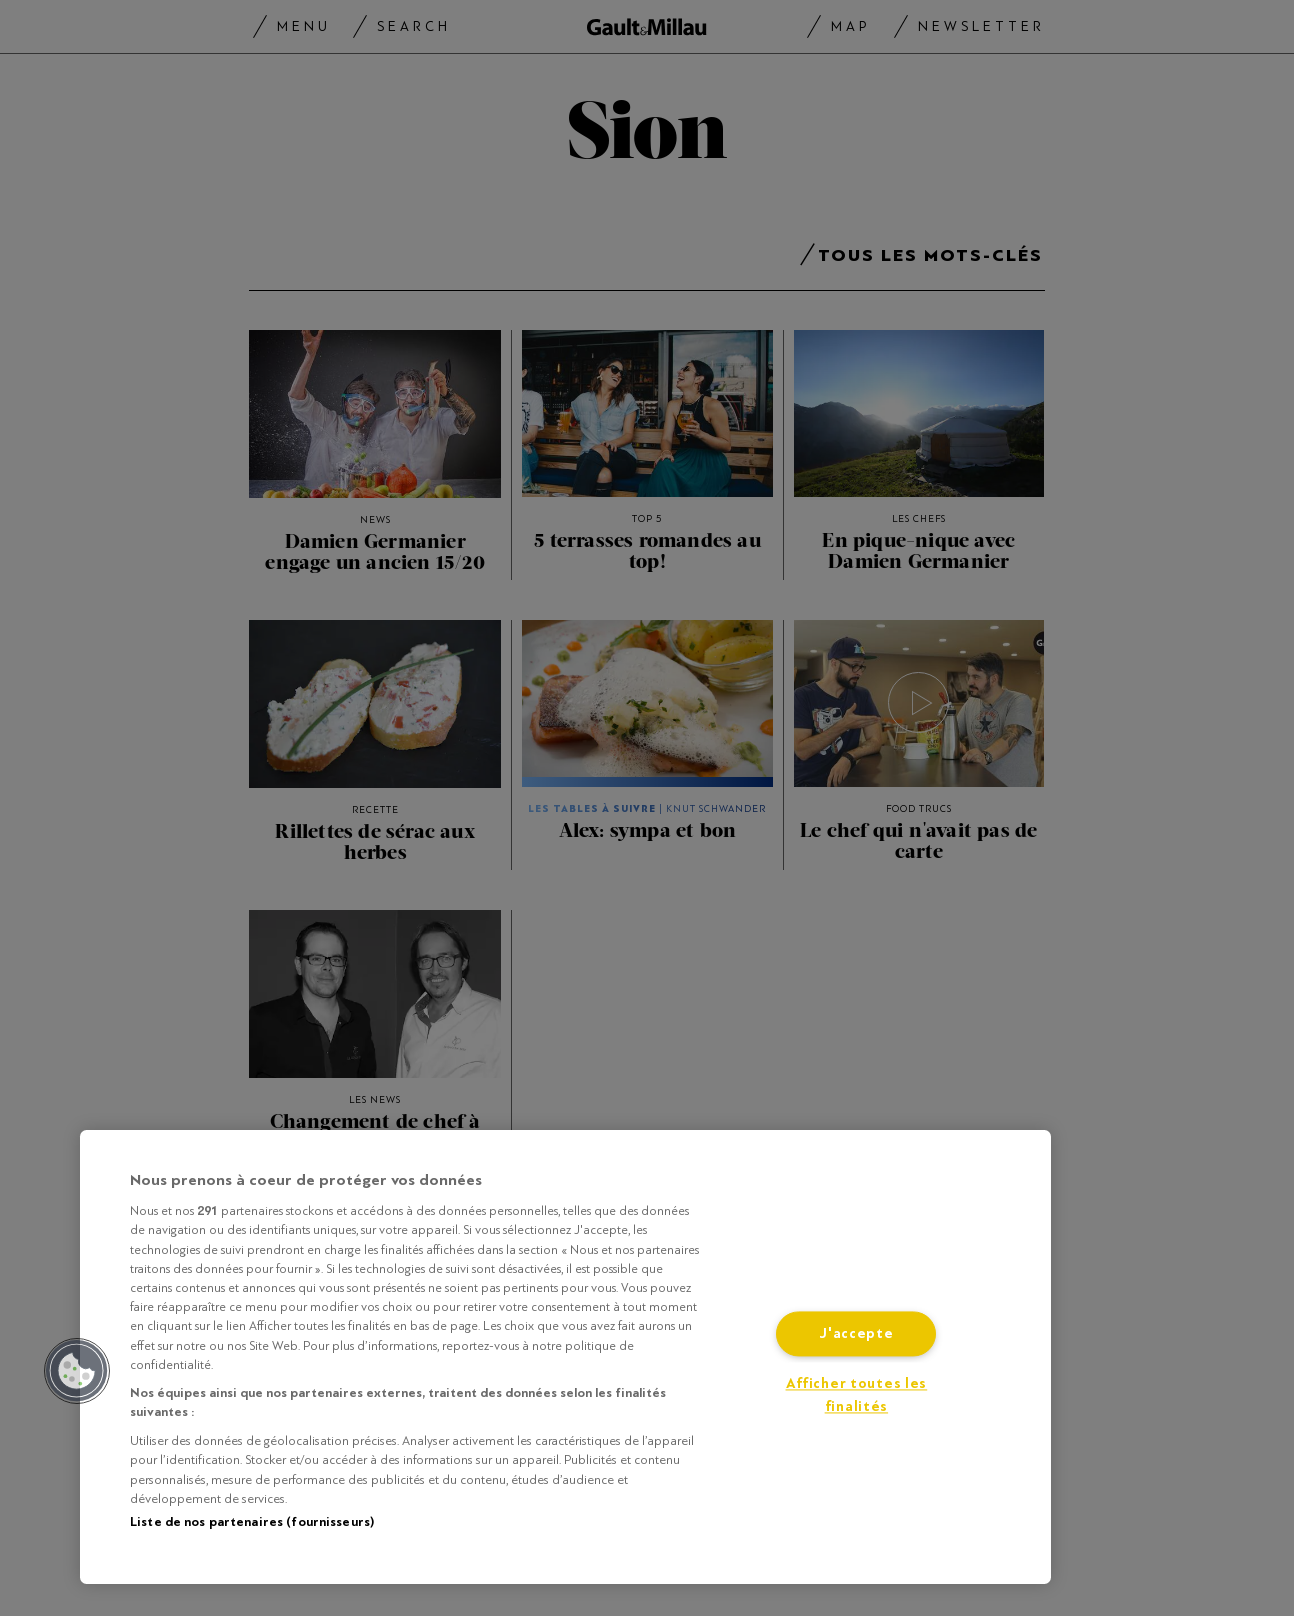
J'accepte (856, 1334)
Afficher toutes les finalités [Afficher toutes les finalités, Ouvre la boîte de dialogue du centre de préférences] (857, 1396)
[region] (565, 1357)
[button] (77, 1371)
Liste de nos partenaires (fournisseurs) (252, 1522)
